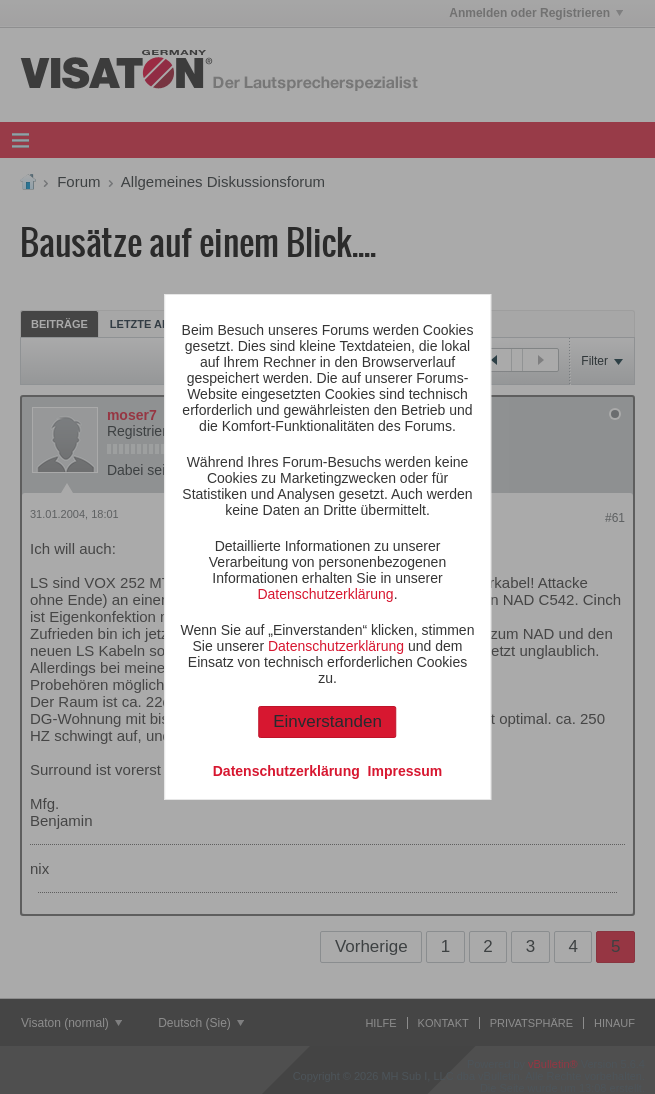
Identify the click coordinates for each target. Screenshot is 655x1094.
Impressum (405, 771)
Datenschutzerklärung (325, 594)
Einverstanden (327, 721)
